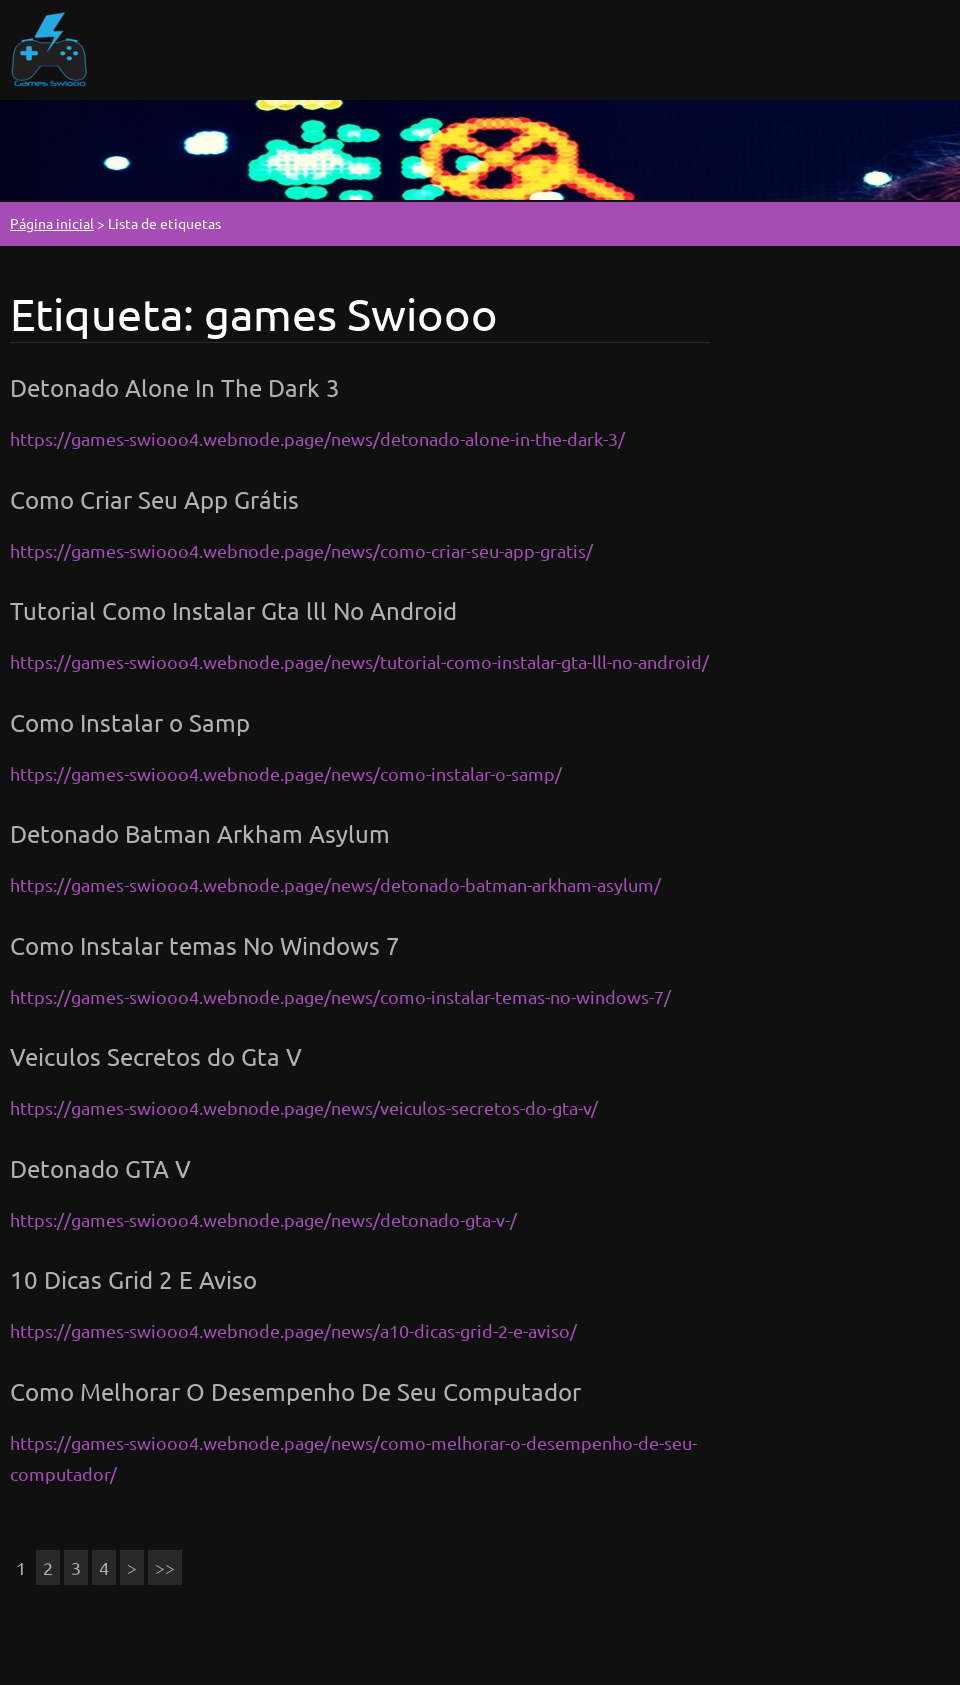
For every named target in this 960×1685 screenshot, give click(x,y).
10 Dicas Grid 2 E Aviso (133, 1279)
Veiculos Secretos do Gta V (156, 1056)
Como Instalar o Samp (130, 722)
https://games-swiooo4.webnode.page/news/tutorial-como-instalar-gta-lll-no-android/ (359, 661)
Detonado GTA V (100, 1168)
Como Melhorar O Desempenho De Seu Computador (295, 1391)
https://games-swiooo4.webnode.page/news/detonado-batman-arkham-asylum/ (335, 884)
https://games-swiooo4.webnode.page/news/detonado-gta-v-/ (263, 1219)
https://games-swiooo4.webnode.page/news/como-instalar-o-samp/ (286, 773)
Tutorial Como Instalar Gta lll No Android (233, 610)
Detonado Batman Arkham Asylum (200, 833)
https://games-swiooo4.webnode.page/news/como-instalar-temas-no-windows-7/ (340, 996)
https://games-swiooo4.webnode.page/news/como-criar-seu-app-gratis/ (301, 550)
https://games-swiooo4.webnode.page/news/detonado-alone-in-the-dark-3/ (317, 438)
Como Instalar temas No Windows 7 (205, 945)
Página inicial (52, 223)
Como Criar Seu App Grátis (154, 499)
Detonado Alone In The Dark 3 (175, 387)
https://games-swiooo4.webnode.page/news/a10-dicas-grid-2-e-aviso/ (293, 1330)
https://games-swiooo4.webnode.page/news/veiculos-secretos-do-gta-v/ (304, 1107)
